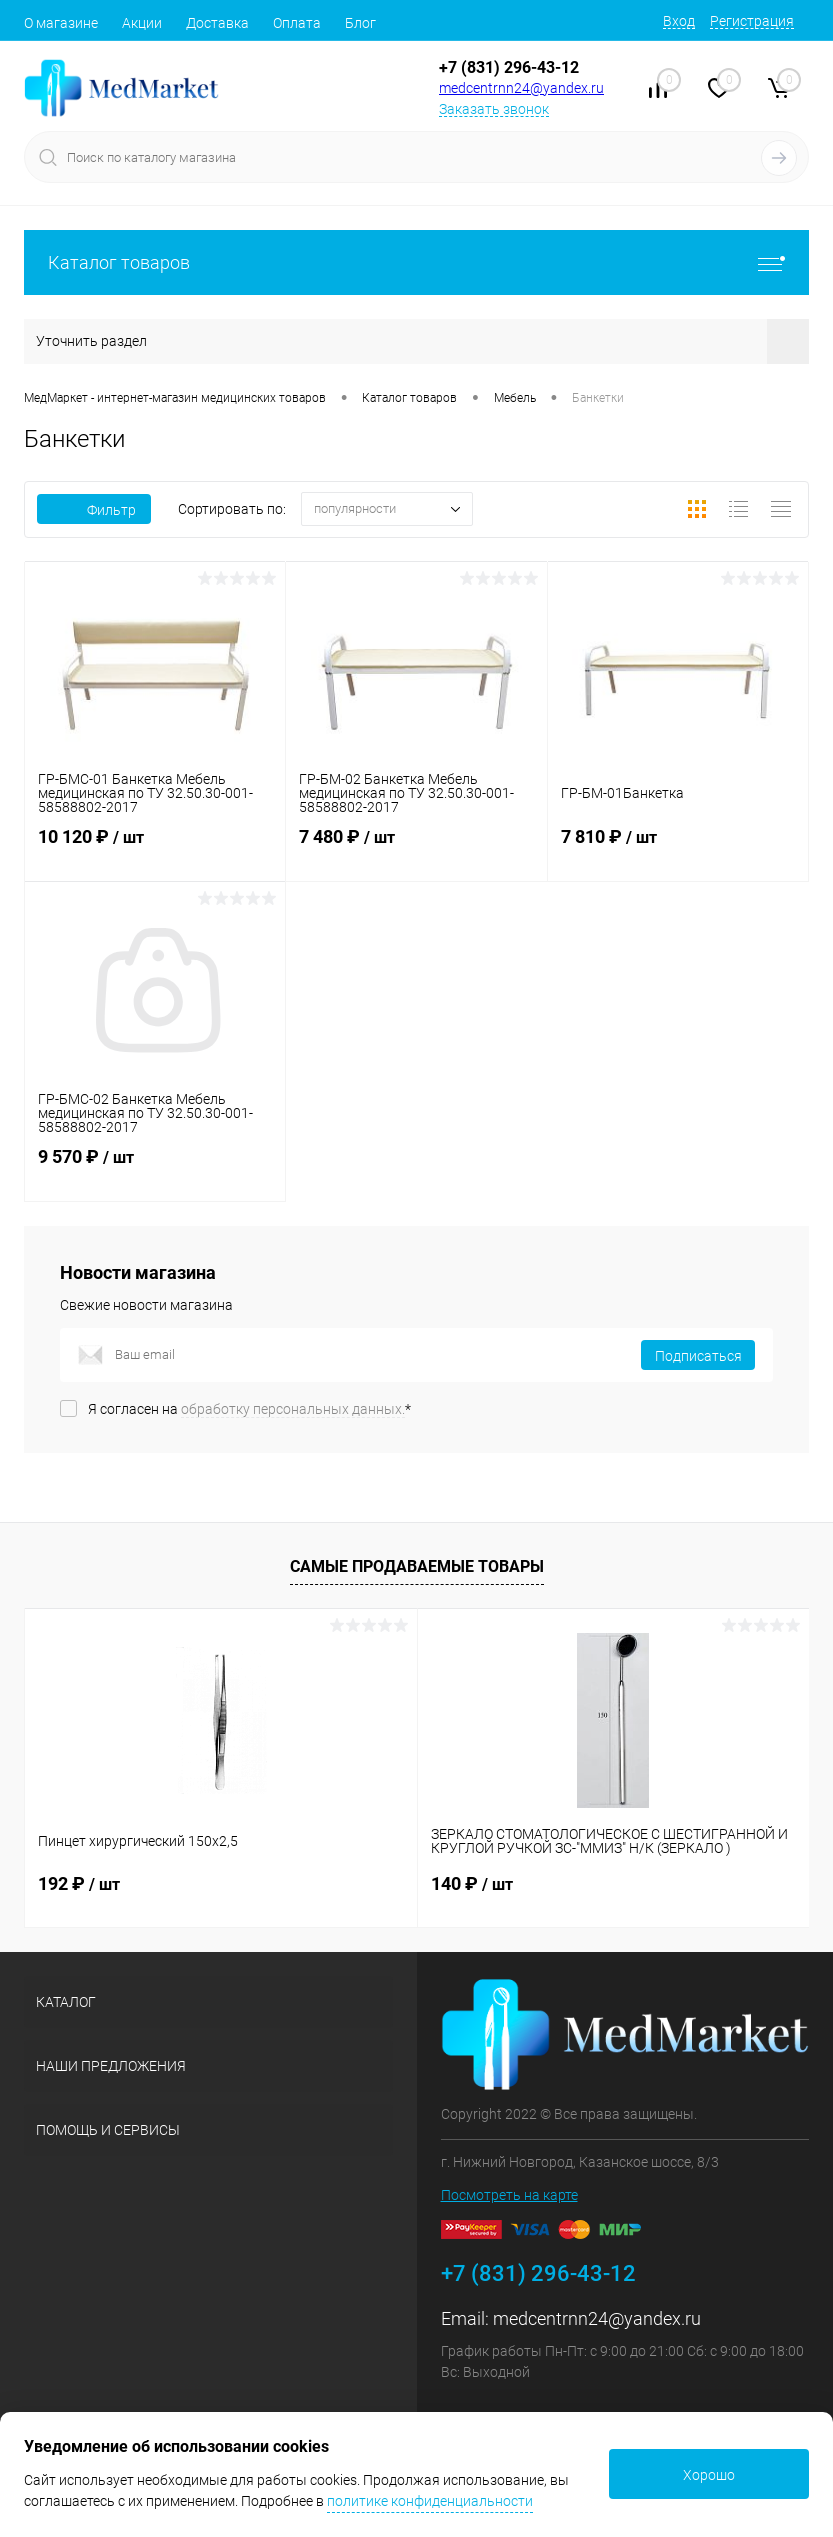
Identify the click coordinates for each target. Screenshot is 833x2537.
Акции (142, 23)
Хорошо (709, 2475)
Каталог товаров (416, 262)
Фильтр (94, 510)
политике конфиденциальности (430, 2501)
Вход (679, 21)
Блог (360, 23)
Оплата (297, 23)
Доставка (217, 23)
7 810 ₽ (678, 849)
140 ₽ (472, 1883)
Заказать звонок (494, 109)
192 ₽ (79, 1883)
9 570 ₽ (155, 1169)
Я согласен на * (249, 1409)
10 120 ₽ (155, 849)
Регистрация (752, 21)
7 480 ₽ (416, 849)
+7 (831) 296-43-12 (509, 67)
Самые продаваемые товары (417, 1566)
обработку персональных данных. (293, 1409)
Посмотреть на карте (509, 2195)
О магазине (61, 23)
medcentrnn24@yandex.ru (521, 88)
